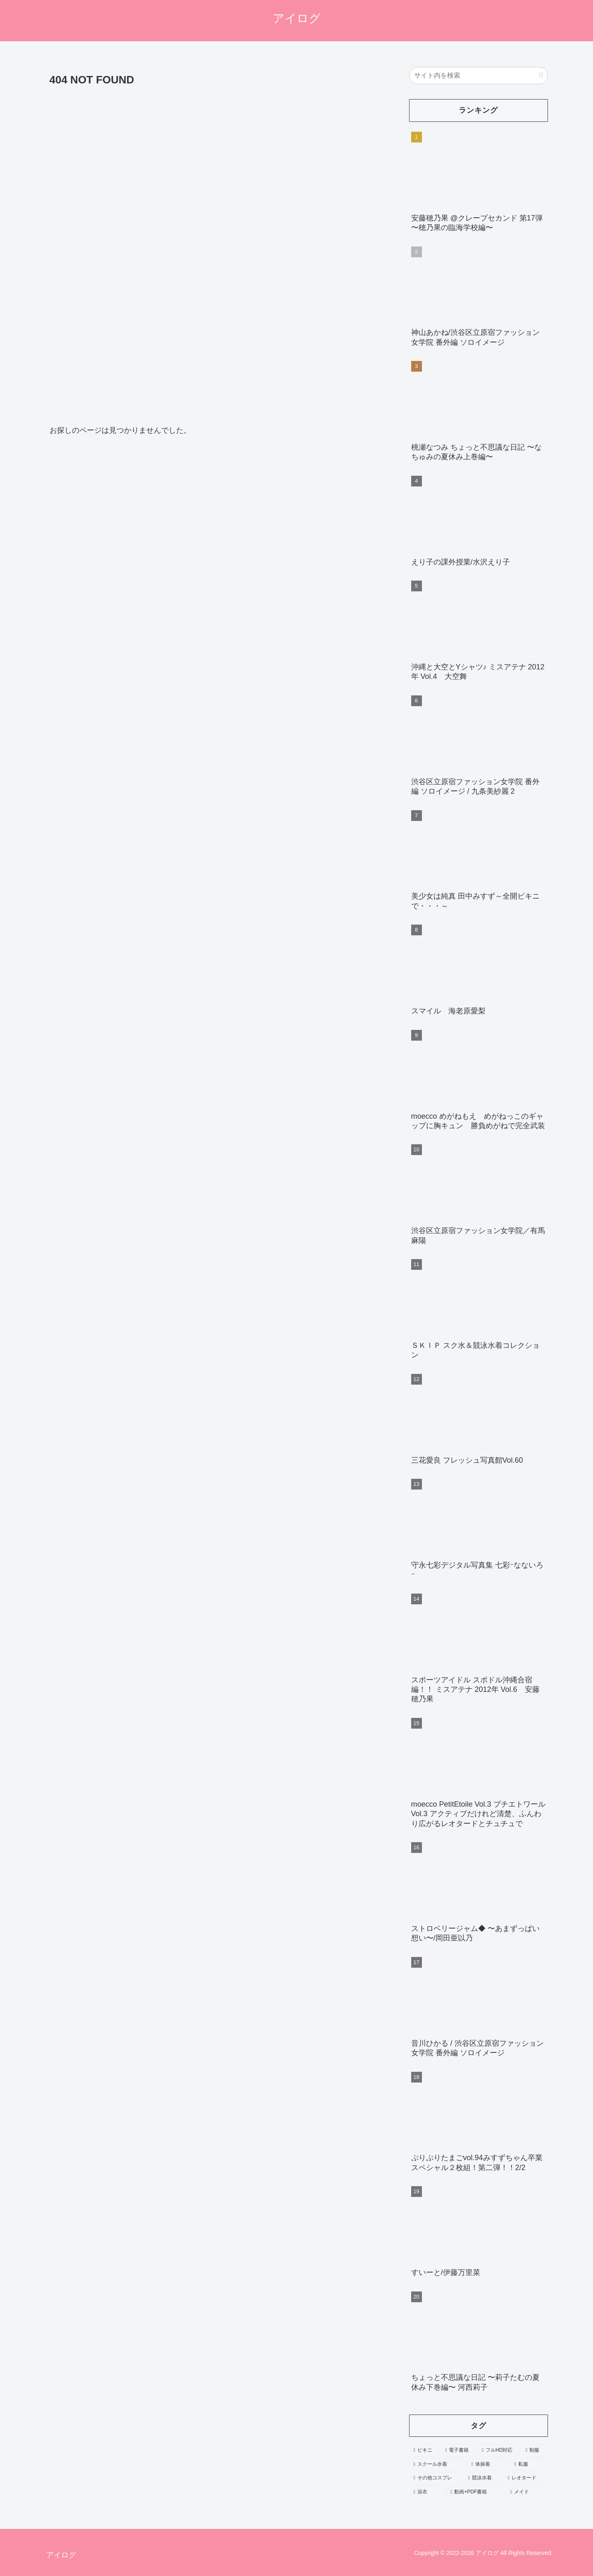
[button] (540, 75)
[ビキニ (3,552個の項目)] (425, 2450)
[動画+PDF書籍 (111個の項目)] (476, 2492)
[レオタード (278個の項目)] (525, 2478)
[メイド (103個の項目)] (527, 2492)
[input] (478, 75)
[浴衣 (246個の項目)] (427, 2492)
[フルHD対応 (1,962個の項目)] (499, 2450)
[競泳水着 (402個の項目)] (483, 2478)
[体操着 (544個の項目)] (488, 2464)
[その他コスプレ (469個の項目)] (436, 2478)
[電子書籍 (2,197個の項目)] (458, 2450)
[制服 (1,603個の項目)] (534, 2450)
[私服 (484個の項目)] (529, 2464)
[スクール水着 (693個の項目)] (438, 2464)
